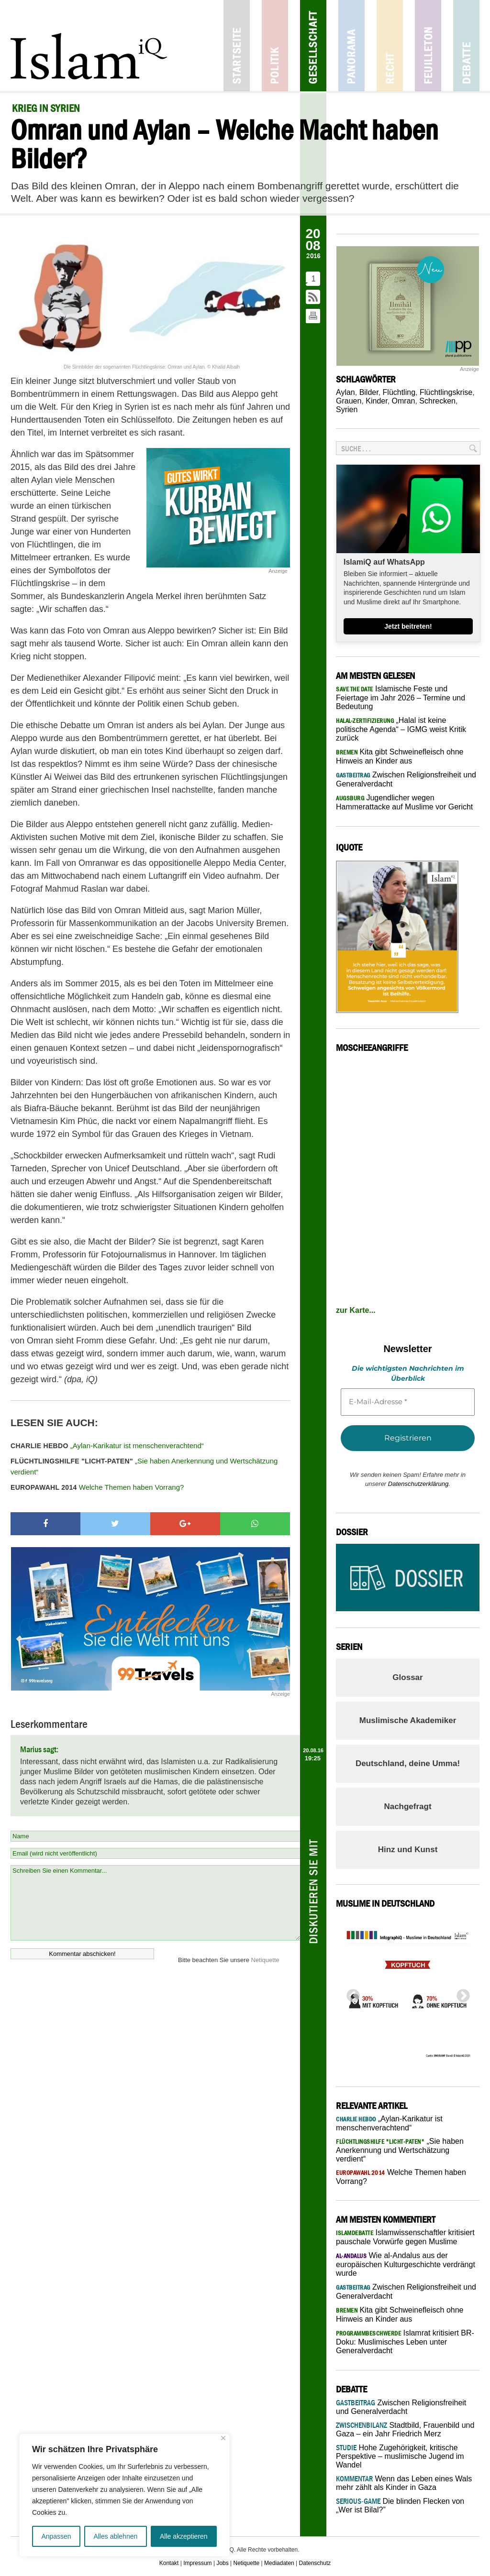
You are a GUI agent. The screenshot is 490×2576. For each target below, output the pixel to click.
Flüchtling (399, 392)
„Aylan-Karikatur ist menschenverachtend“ (107, 1445)
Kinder (376, 401)
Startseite (236, 45)
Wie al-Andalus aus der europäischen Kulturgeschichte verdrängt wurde (405, 2264)
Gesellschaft (313, 45)
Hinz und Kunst (408, 1849)
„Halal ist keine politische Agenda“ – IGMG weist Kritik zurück (401, 729)
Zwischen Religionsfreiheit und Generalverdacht (401, 2407)
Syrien (346, 409)
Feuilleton (428, 45)
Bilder (369, 392)
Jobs (222, 2563)
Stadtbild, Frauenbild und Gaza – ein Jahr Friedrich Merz (405, 2429)
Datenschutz (315, 2563)
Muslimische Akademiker (408, 1720)
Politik (275, 45)
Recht (390, 45)
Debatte (466, 45)
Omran (403, 401)
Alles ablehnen (115, 2536)
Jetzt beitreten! (408, 626)
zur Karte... (356, 1310)
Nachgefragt (407, 1806)
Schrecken (437, 401)
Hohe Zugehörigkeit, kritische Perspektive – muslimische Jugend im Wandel (400, 2456)
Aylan (345, 392)
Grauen (348, 401)
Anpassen (56, 2536)
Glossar (407, 1677)
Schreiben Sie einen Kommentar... (155, 1903)
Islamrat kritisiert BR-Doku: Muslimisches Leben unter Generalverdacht (405, 2342)
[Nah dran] (223, 2438)
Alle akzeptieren (184, 2536)
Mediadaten (279, 2563)
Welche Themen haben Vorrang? (97, 1487)
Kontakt (169, 2563)
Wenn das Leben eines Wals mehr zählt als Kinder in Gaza (404, 2483)
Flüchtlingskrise (446, 392)
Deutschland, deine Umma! (408, 1763)
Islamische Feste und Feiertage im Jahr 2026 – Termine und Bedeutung (400, 697)
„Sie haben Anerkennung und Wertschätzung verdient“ (144, 1466)
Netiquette (265, 1960)
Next (460, 1993)
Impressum (197, 2563)
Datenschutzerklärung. (419, 1483)
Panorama (351, 45)
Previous (350, 1993)
